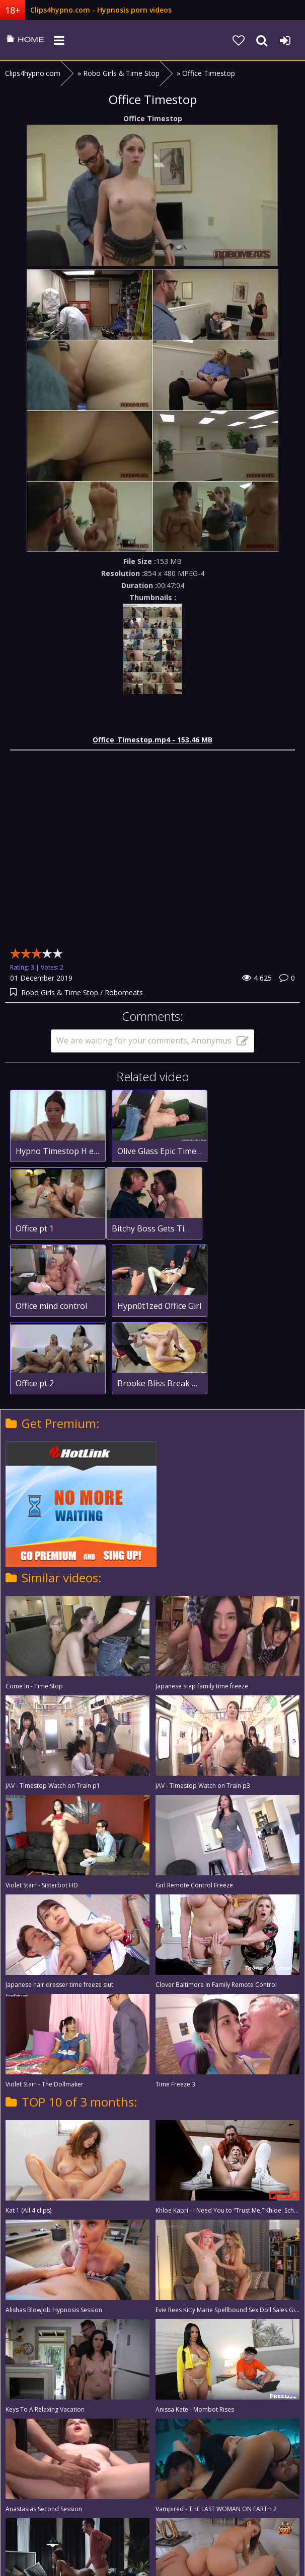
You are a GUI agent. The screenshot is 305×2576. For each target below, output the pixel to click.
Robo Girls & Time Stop (60, 992)
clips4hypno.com (25, 40)
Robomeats (124, 992)
